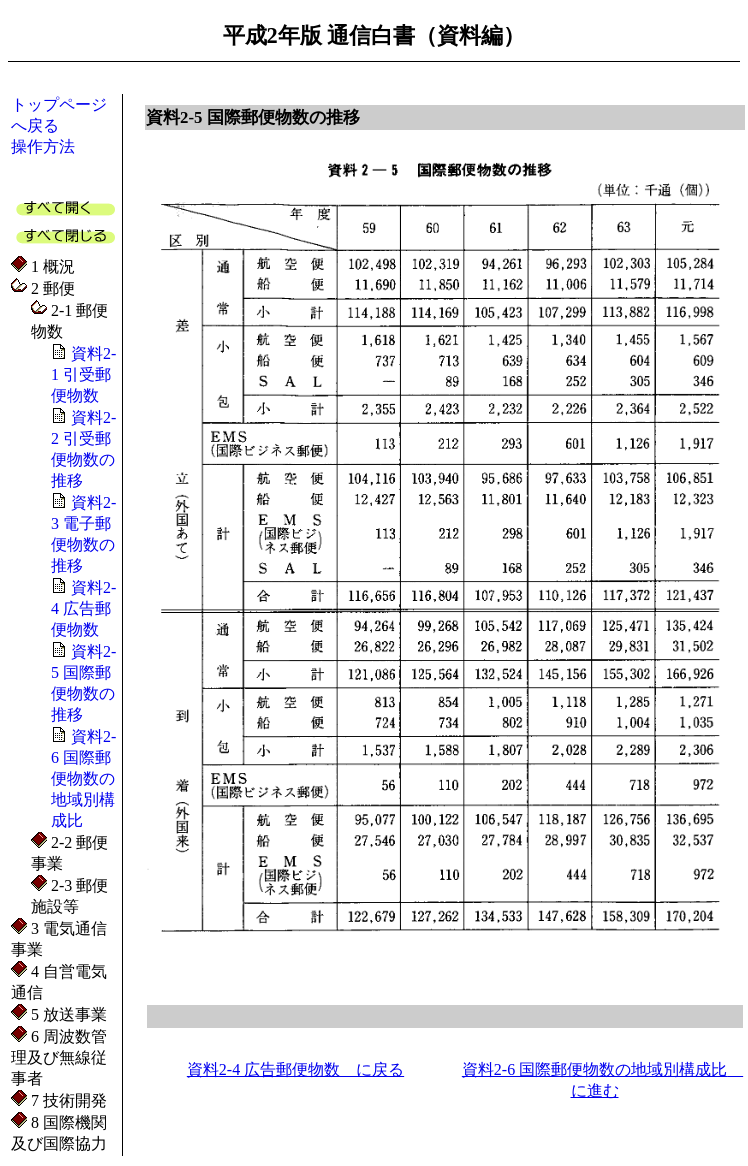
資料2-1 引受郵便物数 (83, 374)
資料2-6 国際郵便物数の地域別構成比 (83, 778)
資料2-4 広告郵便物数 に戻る (295, 1069)
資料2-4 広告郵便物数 (83, 608)
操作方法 (43, 146)
